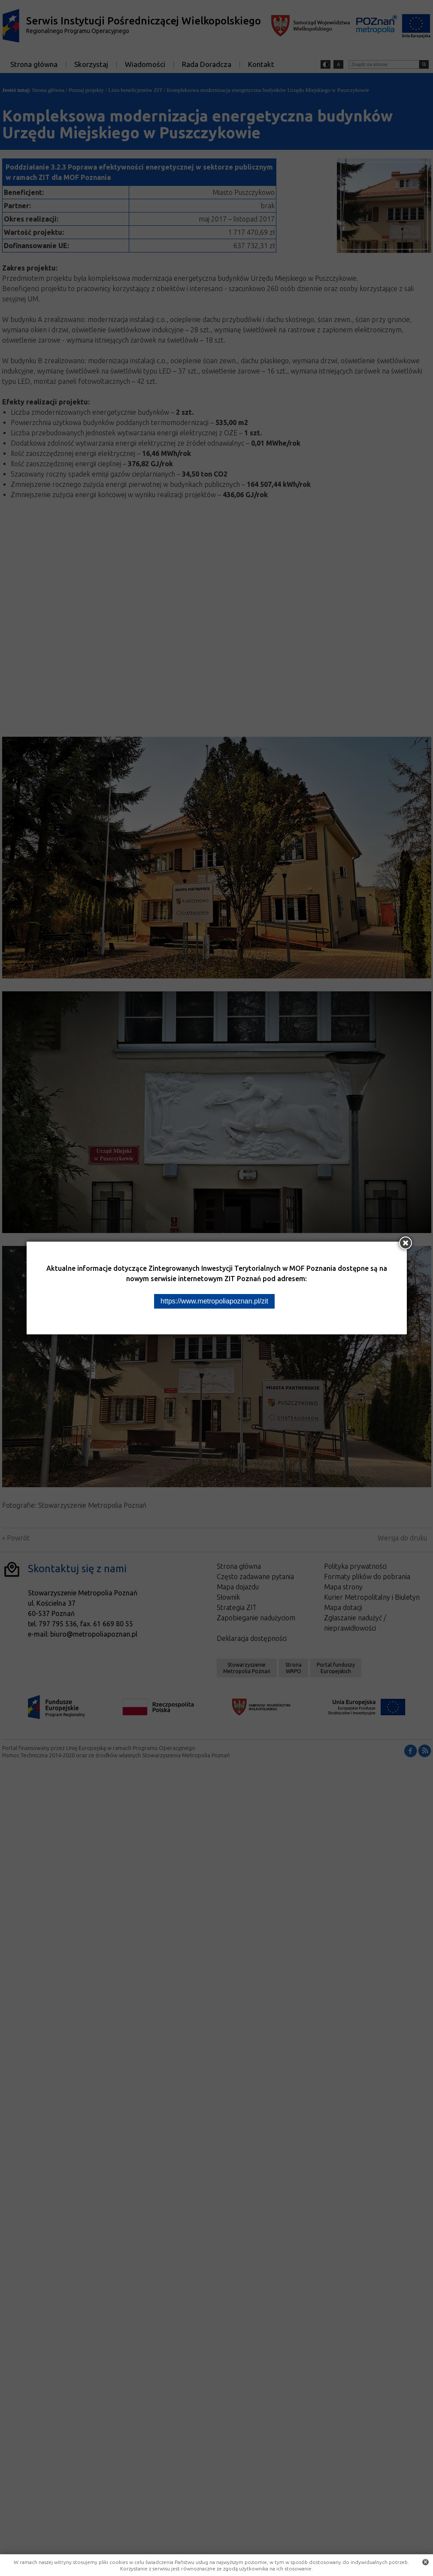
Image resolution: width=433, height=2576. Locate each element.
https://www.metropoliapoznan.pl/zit (214, 1301)
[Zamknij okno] (405, 1242)
